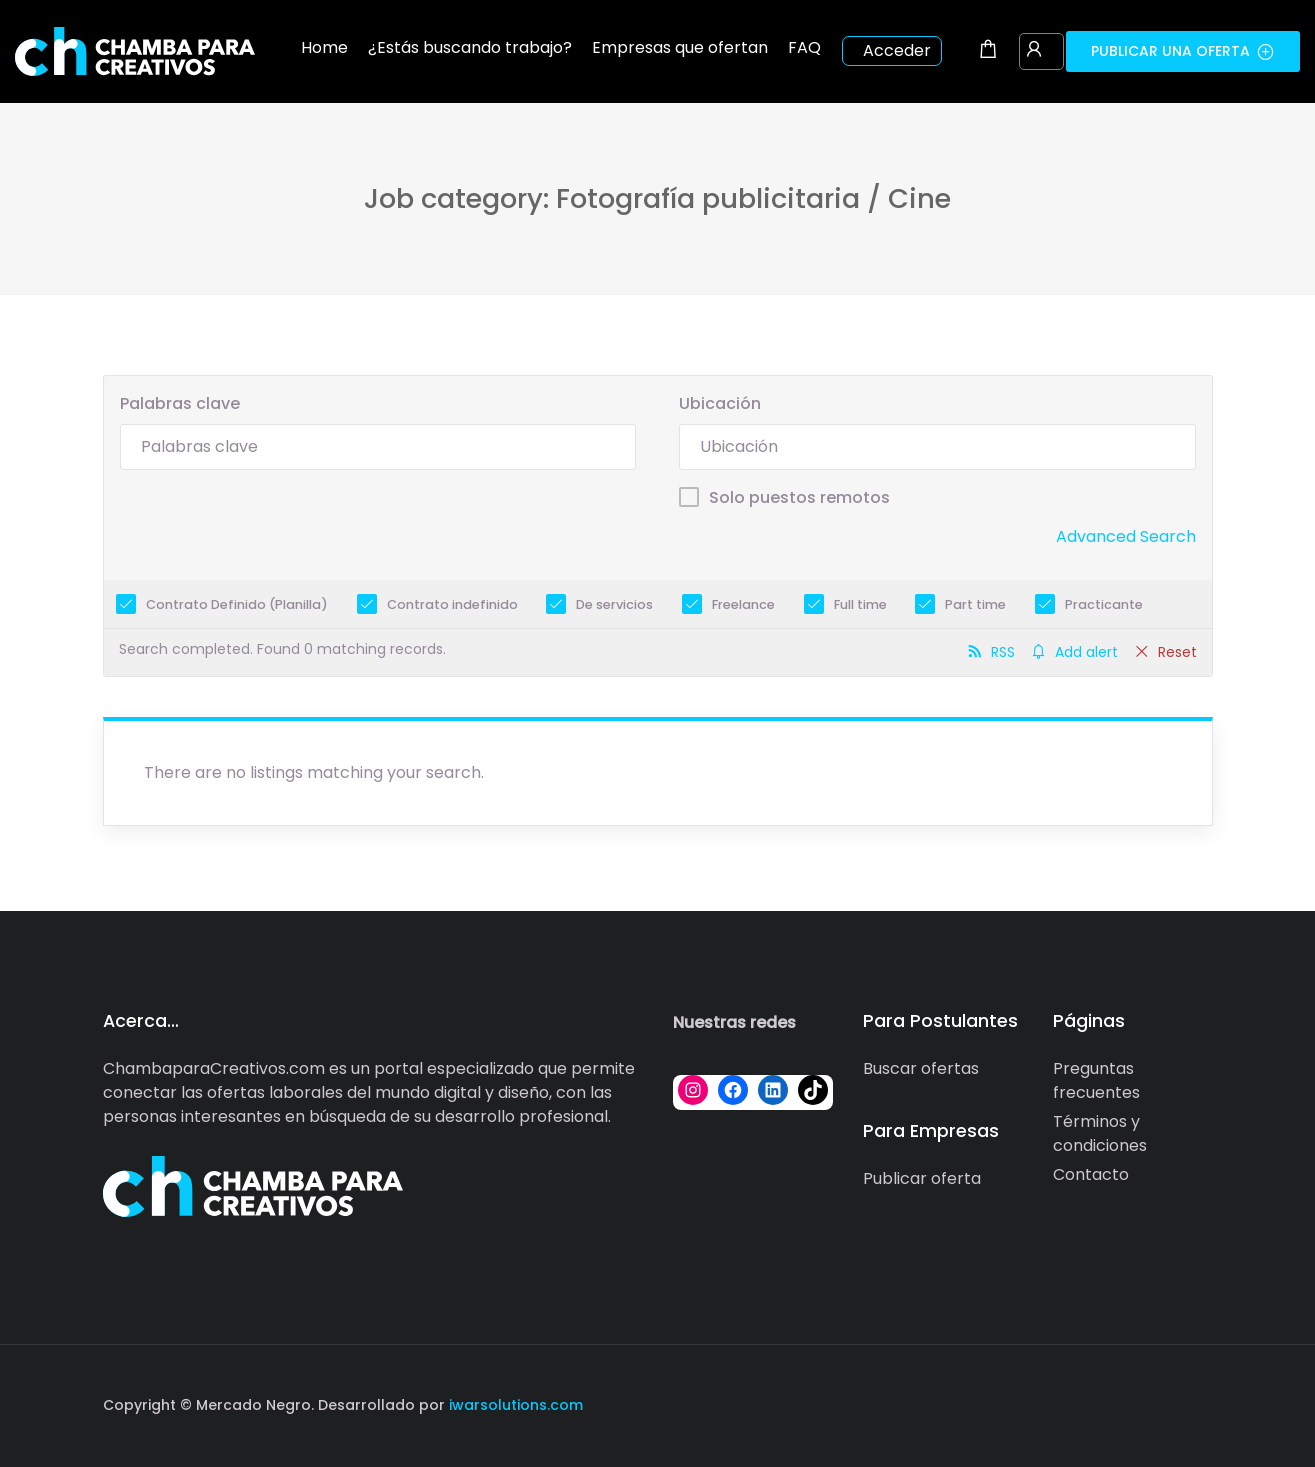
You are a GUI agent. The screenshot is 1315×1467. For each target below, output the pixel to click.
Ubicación (720, 403)
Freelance (743, 604)
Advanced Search (1126, 536)
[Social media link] (1195, 1402)
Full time (860, 604)
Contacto (1091, 1174)
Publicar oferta (922, 1178)
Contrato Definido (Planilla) (237, 604)
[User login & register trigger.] (1034, 51)
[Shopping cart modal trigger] (988, 51)
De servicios (614, 604)
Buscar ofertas (921, 1068)
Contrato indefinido (452, 604)
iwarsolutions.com (514, 1405)
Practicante (1104, 604)
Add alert (1086, 652)
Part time (975, 604)
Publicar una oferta (1183, 51)
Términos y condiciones (1100, 1133)
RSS (1003, 652)
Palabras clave (180, 403)
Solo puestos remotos (799, 497)
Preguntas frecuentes (1096, 1080)
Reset (1177, 652)
